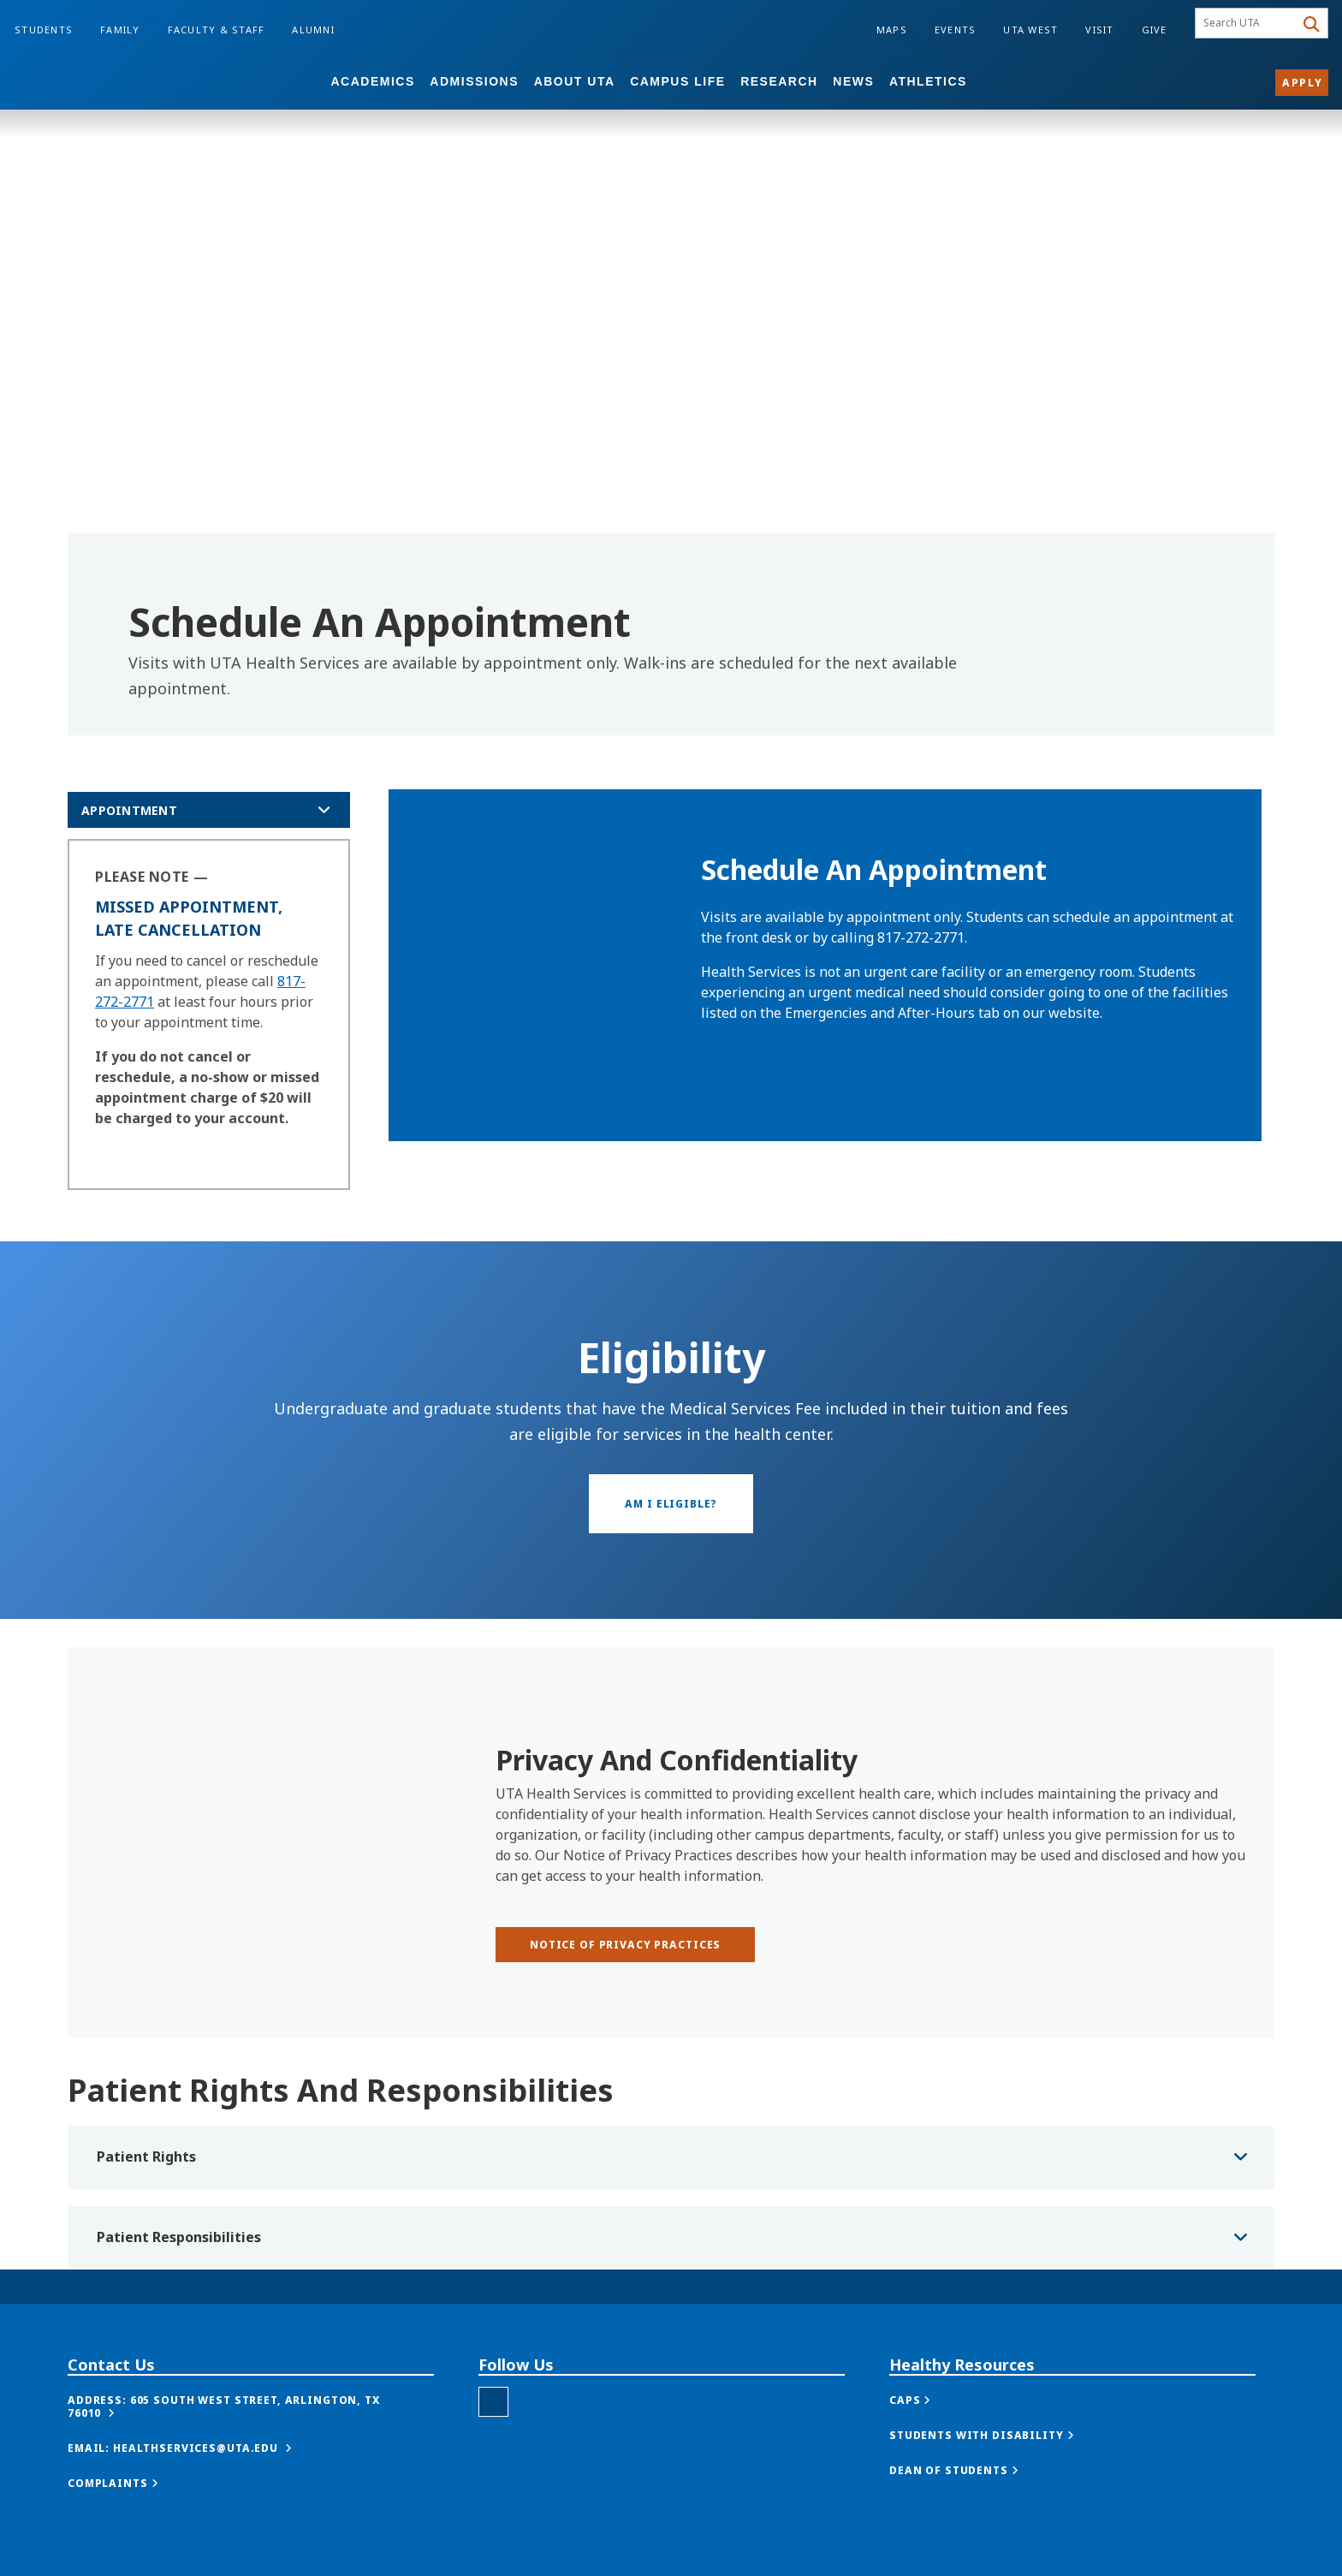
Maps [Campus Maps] (891, 29)
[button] (251, 2406)
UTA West (1030, 29)
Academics (372, 81)
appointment (129, 810)
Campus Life (677, 81)
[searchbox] (1247, 23)
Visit (1099, 29)
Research (779, 81)
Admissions (474, 81)
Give (1154, 29)
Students (44, 29)
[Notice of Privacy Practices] (625, 1944)
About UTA (574, 81)
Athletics (928, 81)
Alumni (313, 29)
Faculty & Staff (216, 29)
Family (120, 29)
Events (956, 29)
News (853, 81)
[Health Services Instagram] (493, 2402)
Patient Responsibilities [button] (179, 2237)
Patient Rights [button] (146, 2156)
